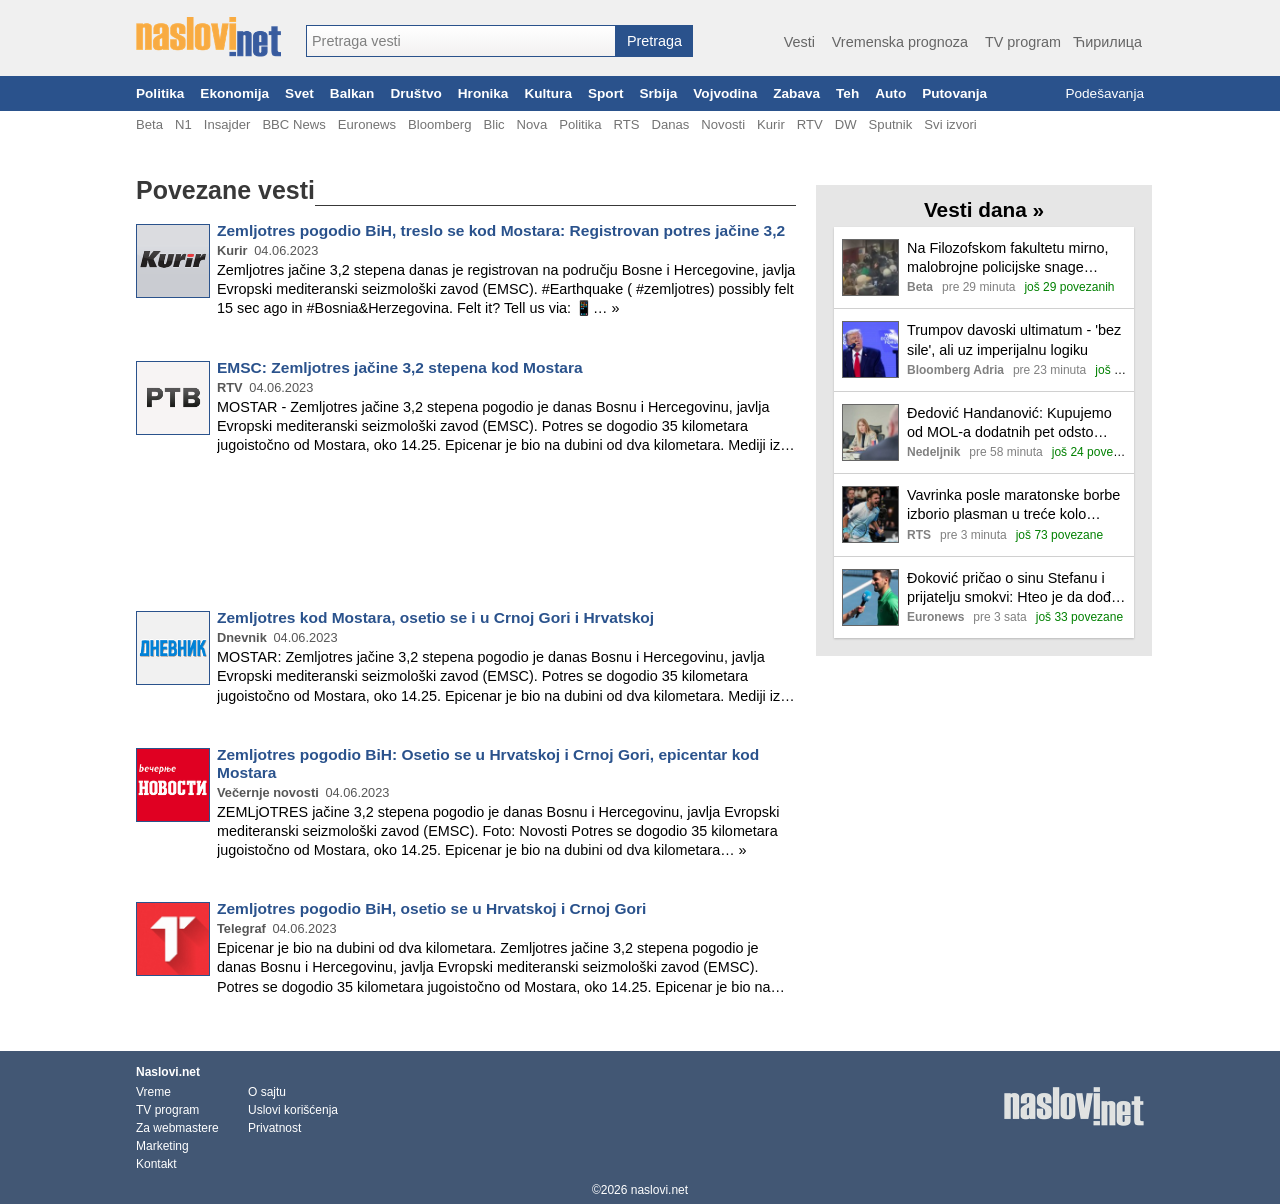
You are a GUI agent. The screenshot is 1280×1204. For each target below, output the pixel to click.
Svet (299, 93)
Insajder (227, 124)
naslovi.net (659, 1190)
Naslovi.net (168, 1072)
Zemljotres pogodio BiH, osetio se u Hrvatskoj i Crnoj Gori (431, 908)
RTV (810, 124)
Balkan (352, 93)
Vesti (799, 42)
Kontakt (156, 1164)
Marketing (162, 1146)
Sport (606, 93)
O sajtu (267, 1092)
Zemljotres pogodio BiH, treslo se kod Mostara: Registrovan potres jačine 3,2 (501, 230)
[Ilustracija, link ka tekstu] (870, 269)
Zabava (796, 93)
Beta (149, 124)
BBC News (293, 124)
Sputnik (891, 124)
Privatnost (274, 1128)
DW (846, 124)
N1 (183, 124)
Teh (847, 93)
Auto (890, 93)
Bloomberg (439, 124)
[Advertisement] (466, 536)
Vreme (153, 1092)
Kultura (548, 93)
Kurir (771, 124)
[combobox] (461, 41)
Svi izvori (950, 124)
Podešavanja (1104, 93)
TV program (1023, 42)
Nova (532, 124)
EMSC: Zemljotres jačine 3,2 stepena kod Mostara (400, 367)
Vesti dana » (984, 209)
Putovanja (954, 93)
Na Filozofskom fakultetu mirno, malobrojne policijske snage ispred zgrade (1008, 258)
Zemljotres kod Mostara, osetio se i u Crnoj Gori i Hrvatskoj (435, 617)
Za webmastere (177, 1128)
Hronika (483, 93)
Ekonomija (234, 93)
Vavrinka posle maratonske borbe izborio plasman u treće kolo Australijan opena (1013, 505)
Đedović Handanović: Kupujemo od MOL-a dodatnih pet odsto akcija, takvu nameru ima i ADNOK (1009, 423)
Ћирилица (1107, 42)
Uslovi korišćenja (293, 1110)
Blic (493, 124)
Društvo (415, 93)
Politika (160, 93)
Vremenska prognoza (900, 42)
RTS (626, 124)
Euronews (367, 124)
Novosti (723, 124)
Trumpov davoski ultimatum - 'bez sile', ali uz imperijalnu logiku (1014, 339)
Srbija (658, 93)
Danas (670, 124)
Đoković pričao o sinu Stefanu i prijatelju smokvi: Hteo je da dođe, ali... (1015, 588)
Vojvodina (725, 93)
